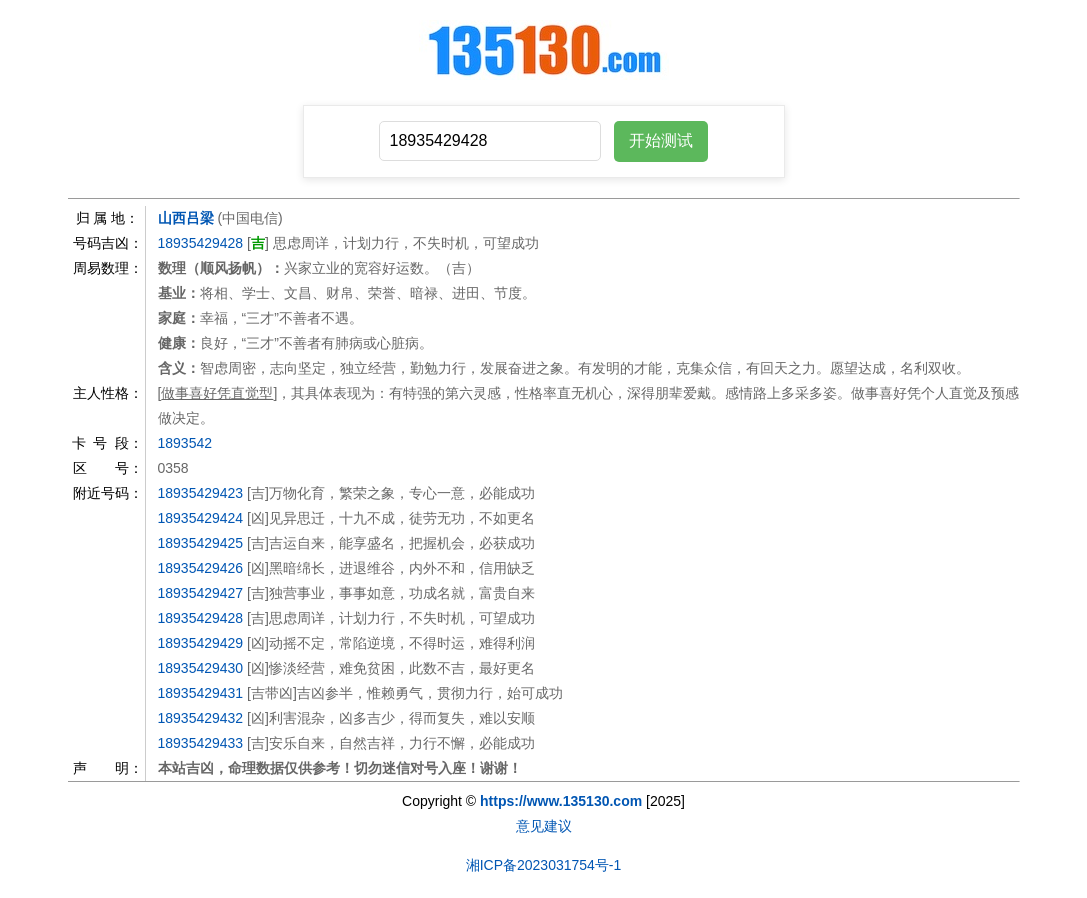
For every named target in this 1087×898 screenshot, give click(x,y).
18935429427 (201, 593)
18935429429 (201, 643)
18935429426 (201, 568)
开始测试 (661, 140)
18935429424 (201, 518)
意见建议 (544, 826)
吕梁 (200, 218)
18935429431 (201, 693)
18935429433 (201, 743)
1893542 (185, 443)
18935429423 (201, 493)
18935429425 (201, 543)
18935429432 (201, 718)
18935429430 (201, 668)
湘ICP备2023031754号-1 (544, 865)
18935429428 (201, 243)
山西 (172, 218)
